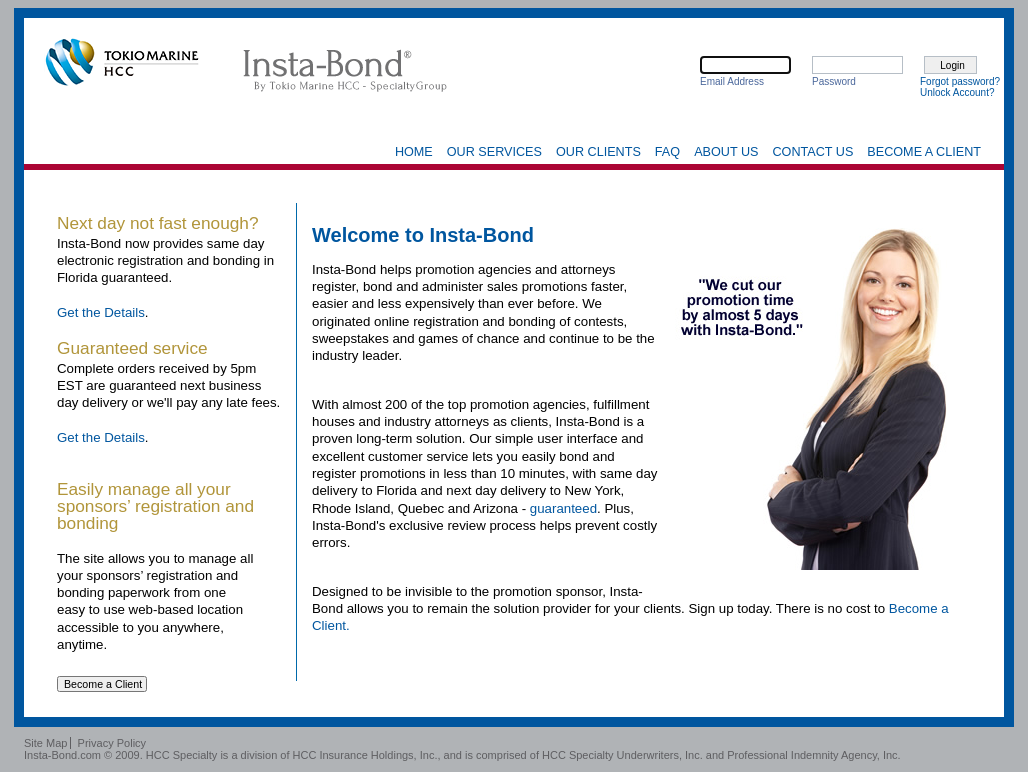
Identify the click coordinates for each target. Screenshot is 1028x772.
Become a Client (924, 152)
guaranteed (563, 508)
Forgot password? (960, 81)
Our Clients (598, 152)
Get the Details (101, 312)
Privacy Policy (112, 743)
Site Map (45, 743)
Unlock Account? (957, 92)
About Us (726, 152)
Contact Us (812, 152)
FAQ (667, 152)
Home (414, 152)
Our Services (494, 152)
